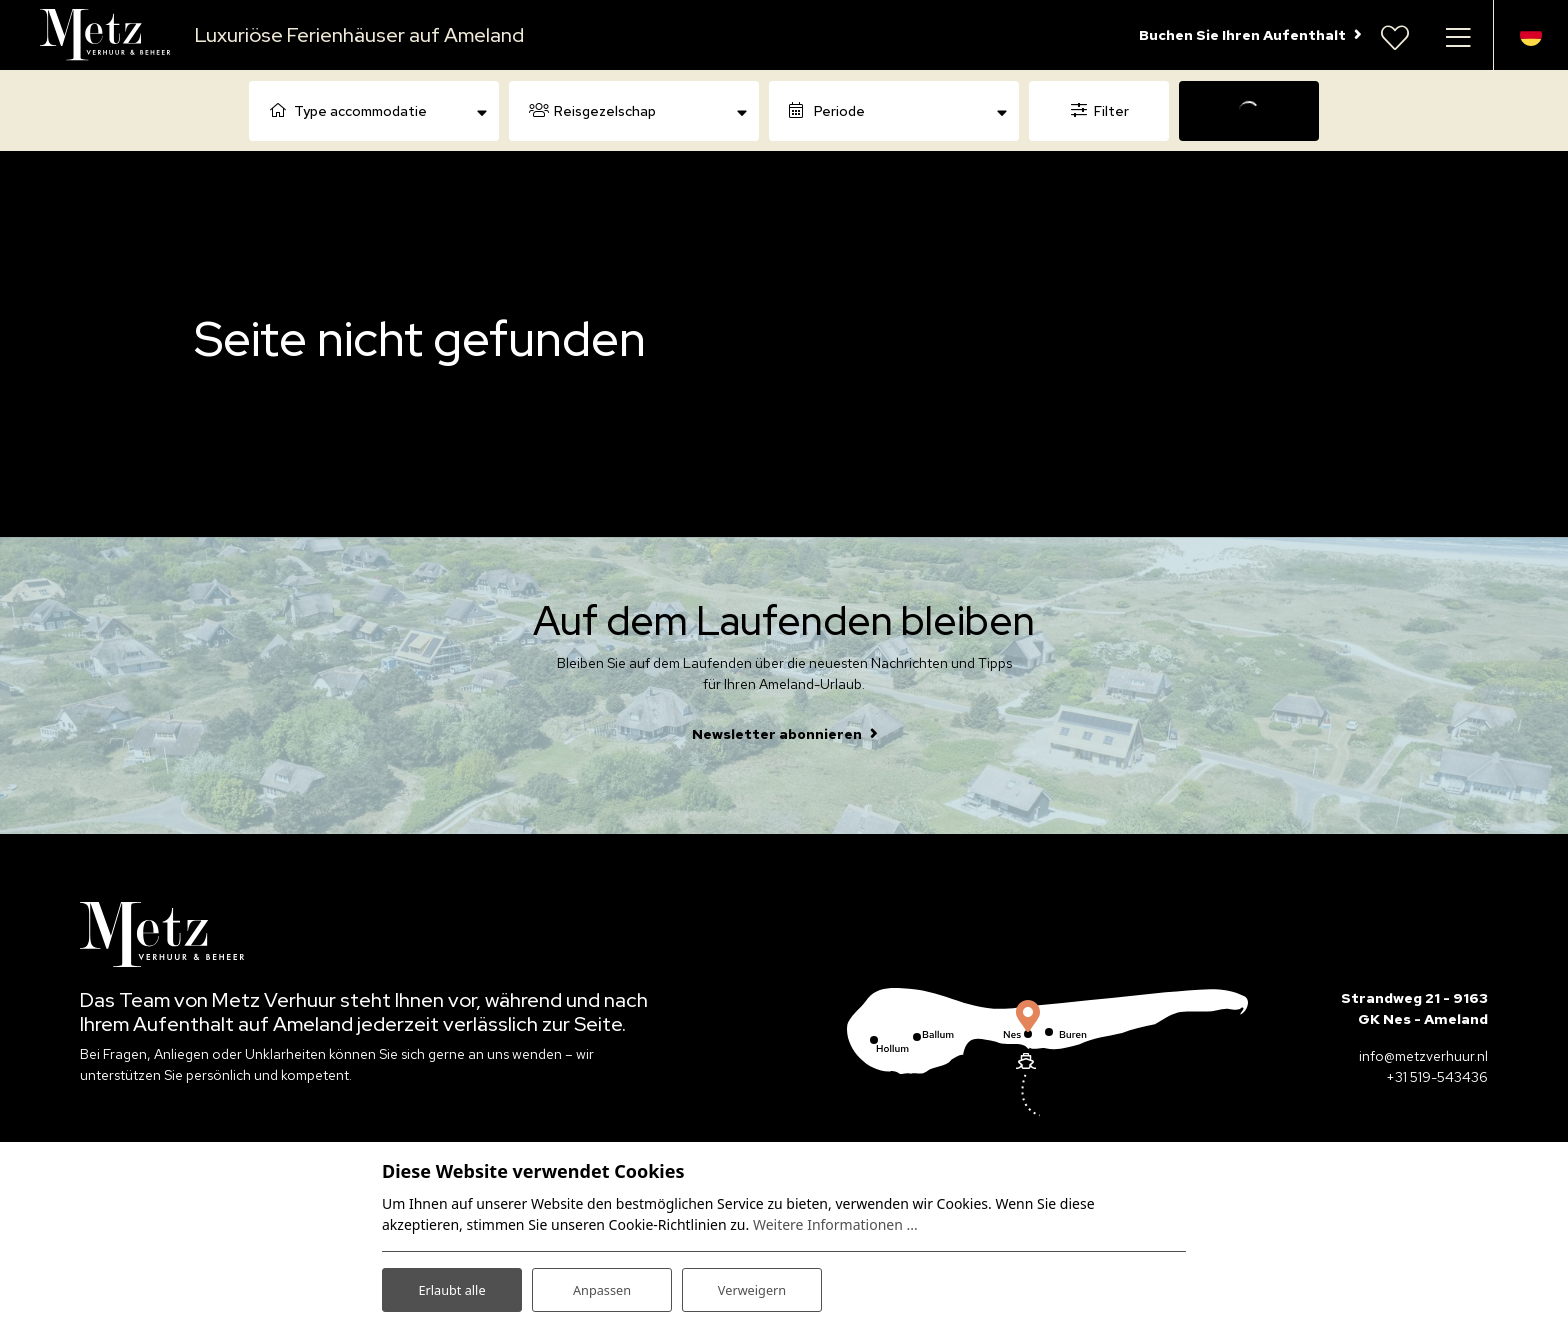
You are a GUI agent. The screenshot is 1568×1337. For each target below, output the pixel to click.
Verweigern (751, 1285)
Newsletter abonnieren (777, 734)
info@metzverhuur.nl (1423, 1056)
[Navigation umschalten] (1458, 35)
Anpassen (602, 1285)
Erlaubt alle (452, 1285)
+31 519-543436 (1437, 1077)
